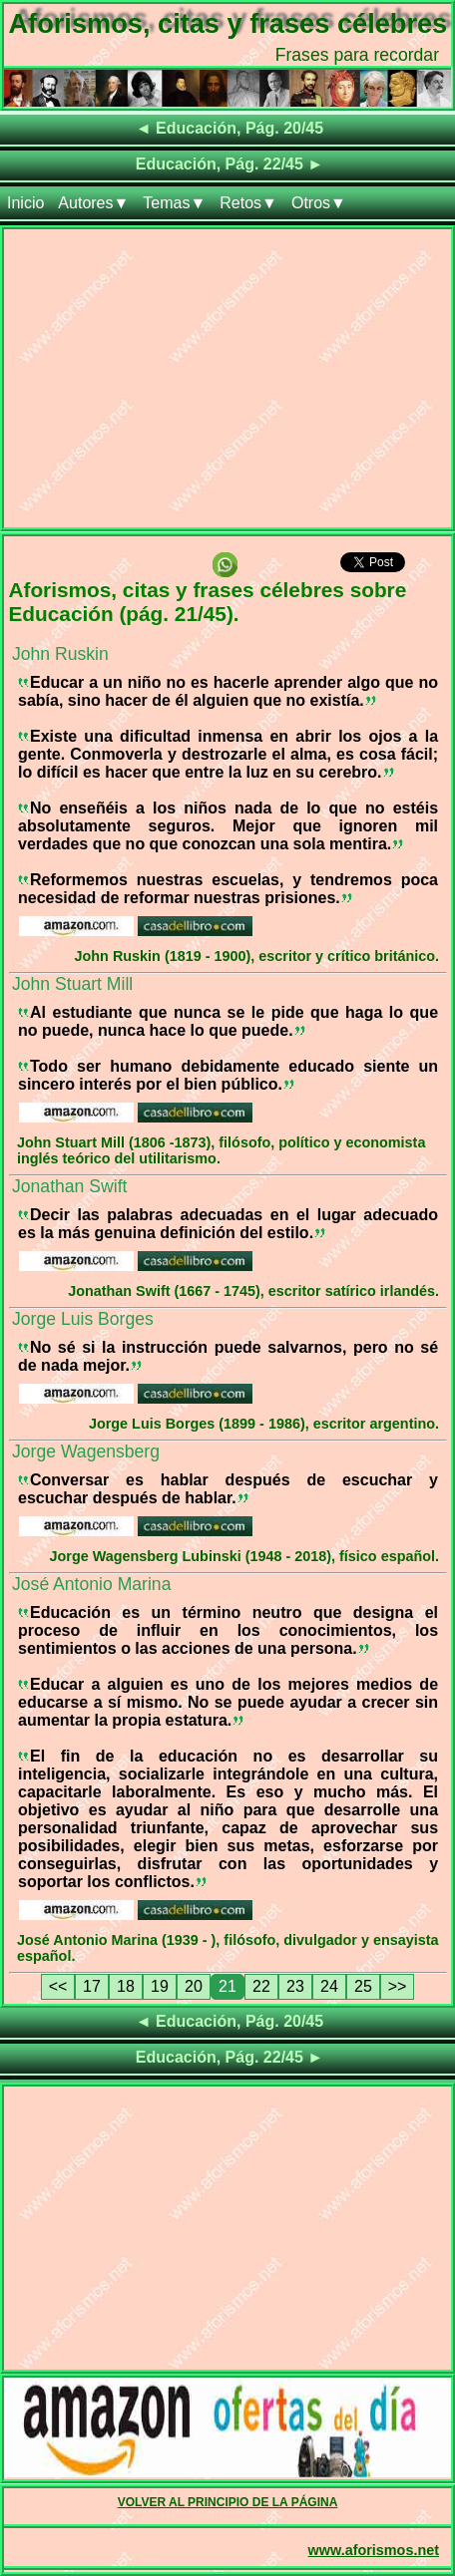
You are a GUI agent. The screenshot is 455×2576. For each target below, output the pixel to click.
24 (329, 1986)
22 (261, 1986)
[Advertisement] (227, 382)
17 (92, 1986)
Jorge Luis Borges (83, 1319)
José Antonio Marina (91, 1584)
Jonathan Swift (69, 1186)
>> (397, 1986)
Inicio (25, 202)
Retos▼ (248, 202)
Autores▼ (93, 202)
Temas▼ (174, 202)
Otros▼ (318, 202)
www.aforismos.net (373, 2550)
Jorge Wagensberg (86, 1451)
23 (295, 1986)
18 (126, 1986)
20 (194, 1986)
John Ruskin (60, 654)
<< (58, 1986)
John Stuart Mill (72, 984)
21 (227, 1986)
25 (363, 1986)
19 (160, 1986)
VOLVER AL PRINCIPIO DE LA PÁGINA (228, 2502)
